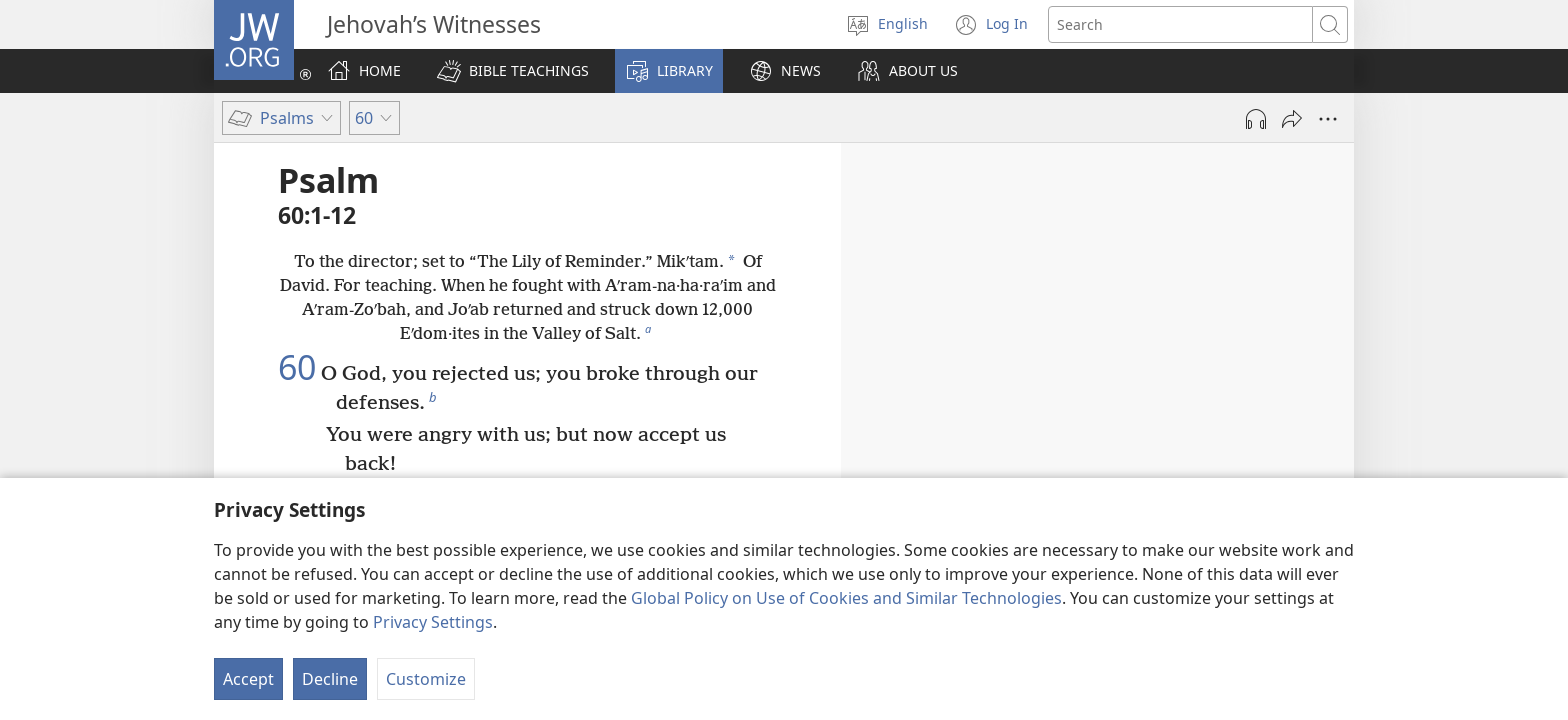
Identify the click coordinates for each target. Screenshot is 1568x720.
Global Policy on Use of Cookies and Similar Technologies (846, 598)
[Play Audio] (1256, 119)
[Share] (1292, 119)
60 (297, 368)
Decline (330, 679)
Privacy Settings (433, 622)
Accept (248, 679)
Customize (426, 679)
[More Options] (1328, 119)
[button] (513, 71)
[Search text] (1180, 24)
